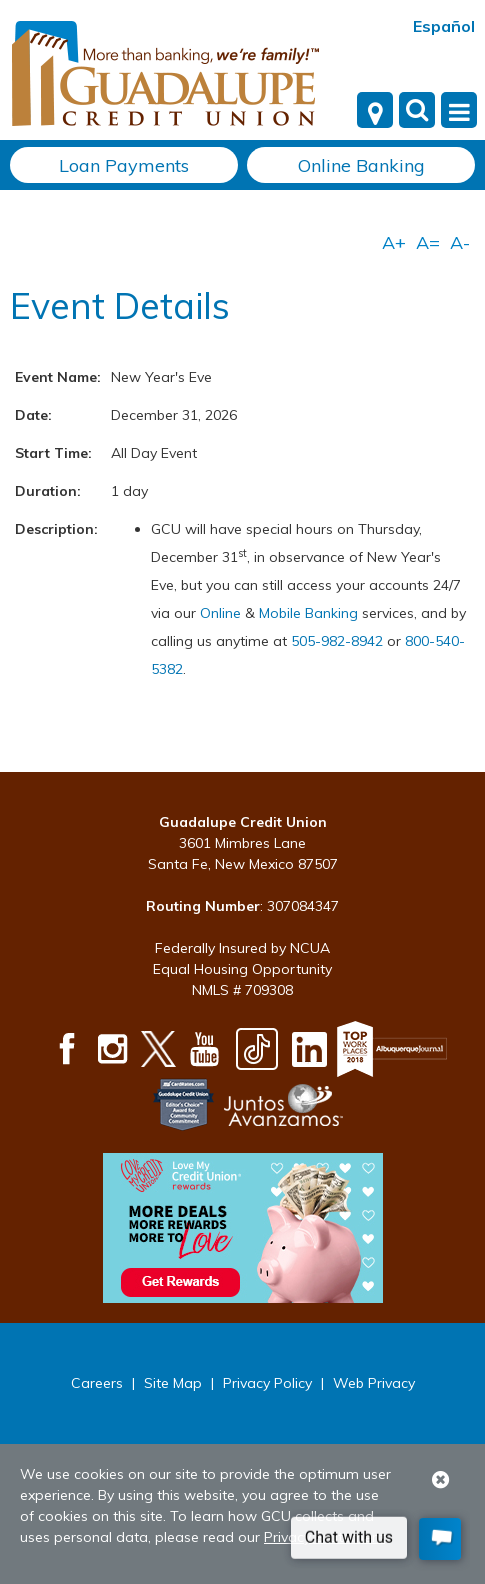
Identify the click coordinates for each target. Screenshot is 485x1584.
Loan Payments (124, 165)
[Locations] (375, 110)
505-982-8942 (337, 641)
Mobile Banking (308, 613)
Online (222, 613)
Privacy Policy (267, 1383)
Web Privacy (374, 1383)
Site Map (173, 1383)
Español (444, 26)
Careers (97, 1383)
